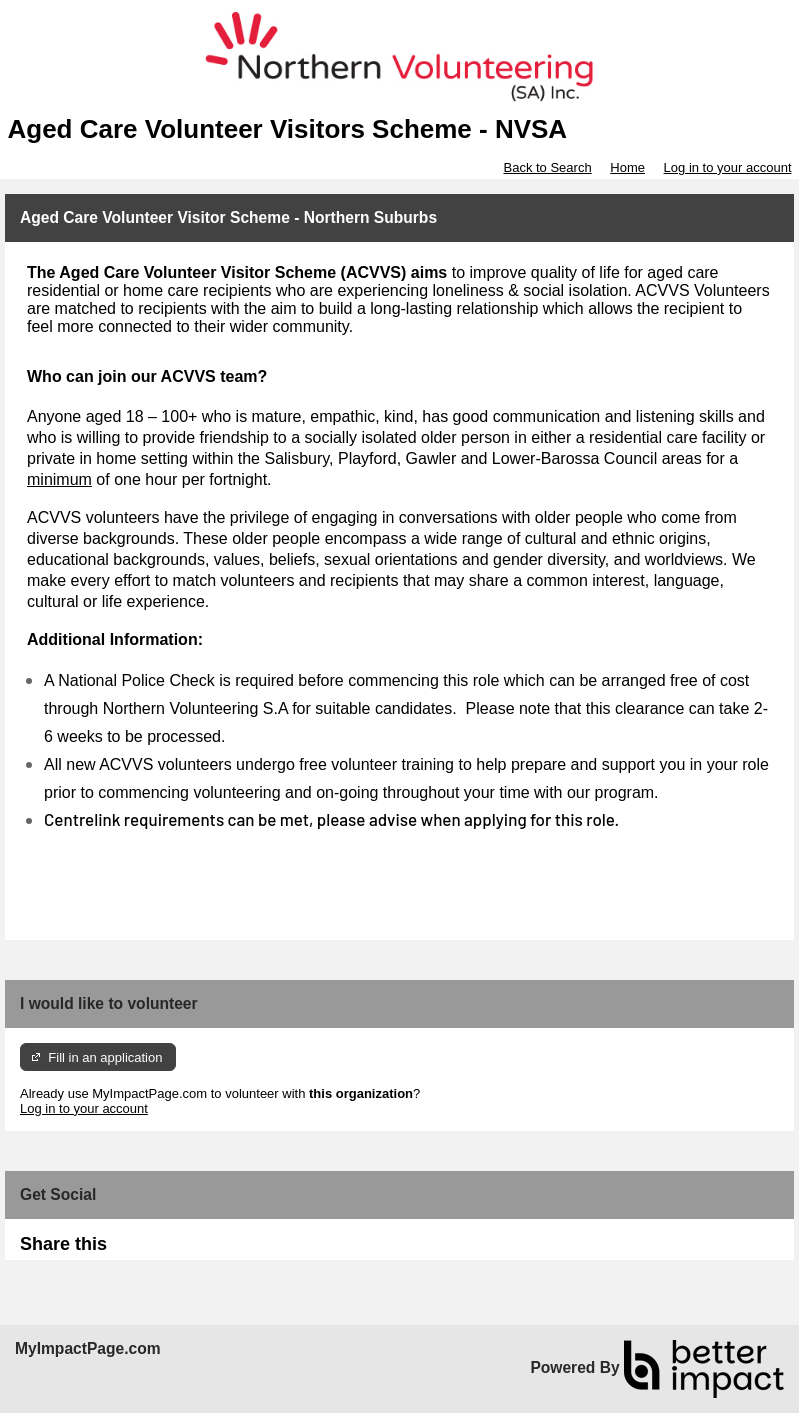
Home (627, 167)
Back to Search (547, 167)
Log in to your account (728, 167)
